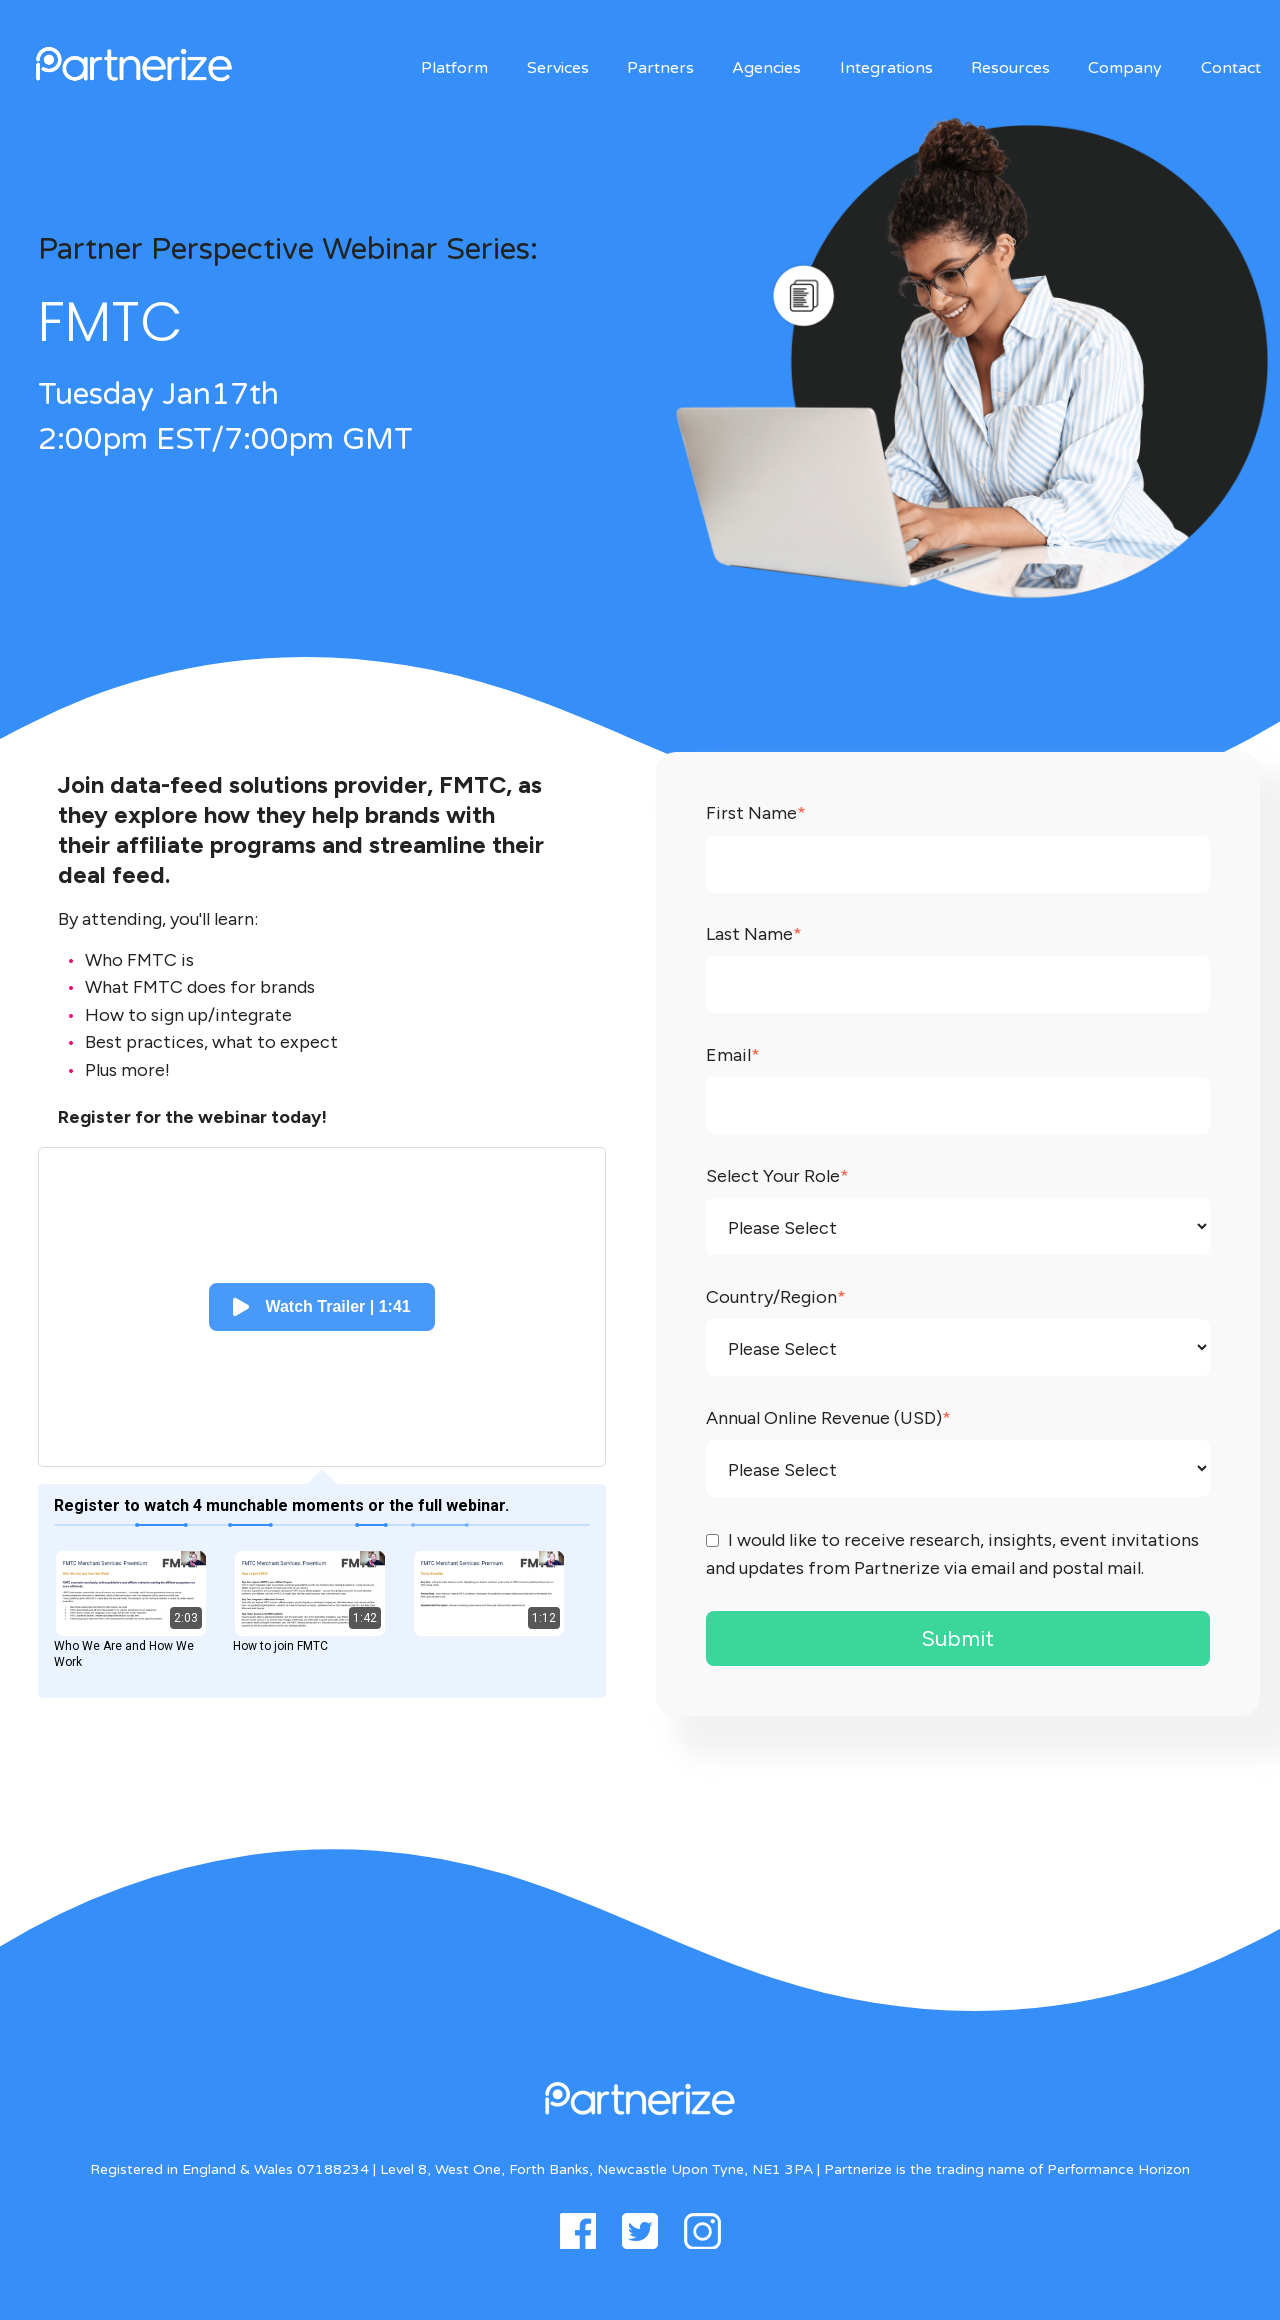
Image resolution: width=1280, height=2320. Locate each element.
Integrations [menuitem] (886, 68)
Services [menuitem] (558, 68)
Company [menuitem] (1125, 68)
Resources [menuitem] (1010, 68)
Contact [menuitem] (1231, 68)
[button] (321, 1307)
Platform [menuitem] (454, 68)
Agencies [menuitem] (766, 68)
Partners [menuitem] (660, 68)
